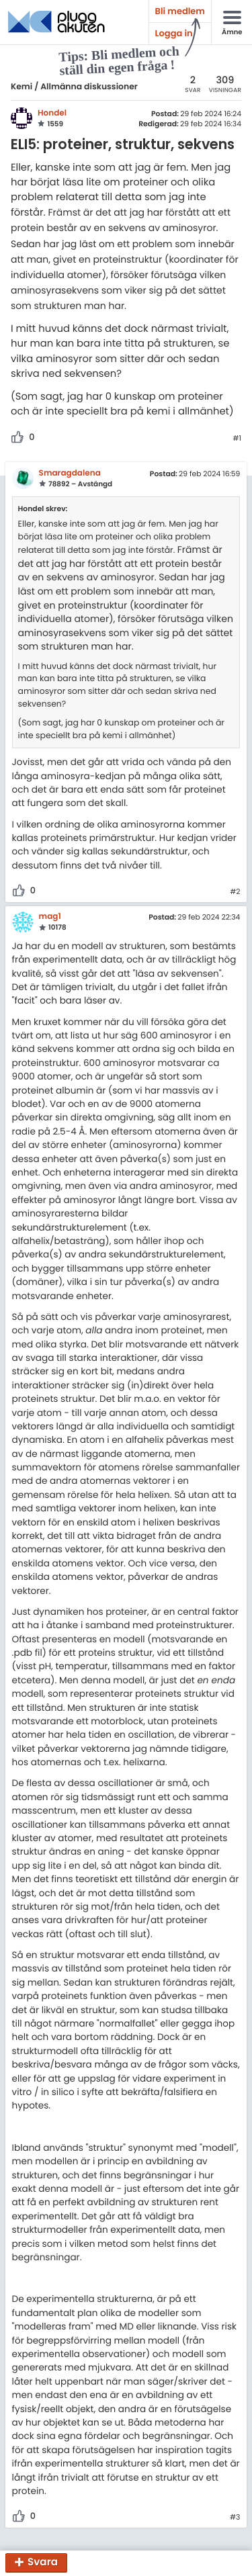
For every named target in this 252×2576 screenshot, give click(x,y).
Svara (43, 2563)
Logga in (174, 33)
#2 (235, 892)
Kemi (21, 87)
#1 (237, 438)
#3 (235, 2517)
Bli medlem (180, 11)
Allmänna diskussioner (89, 87)
